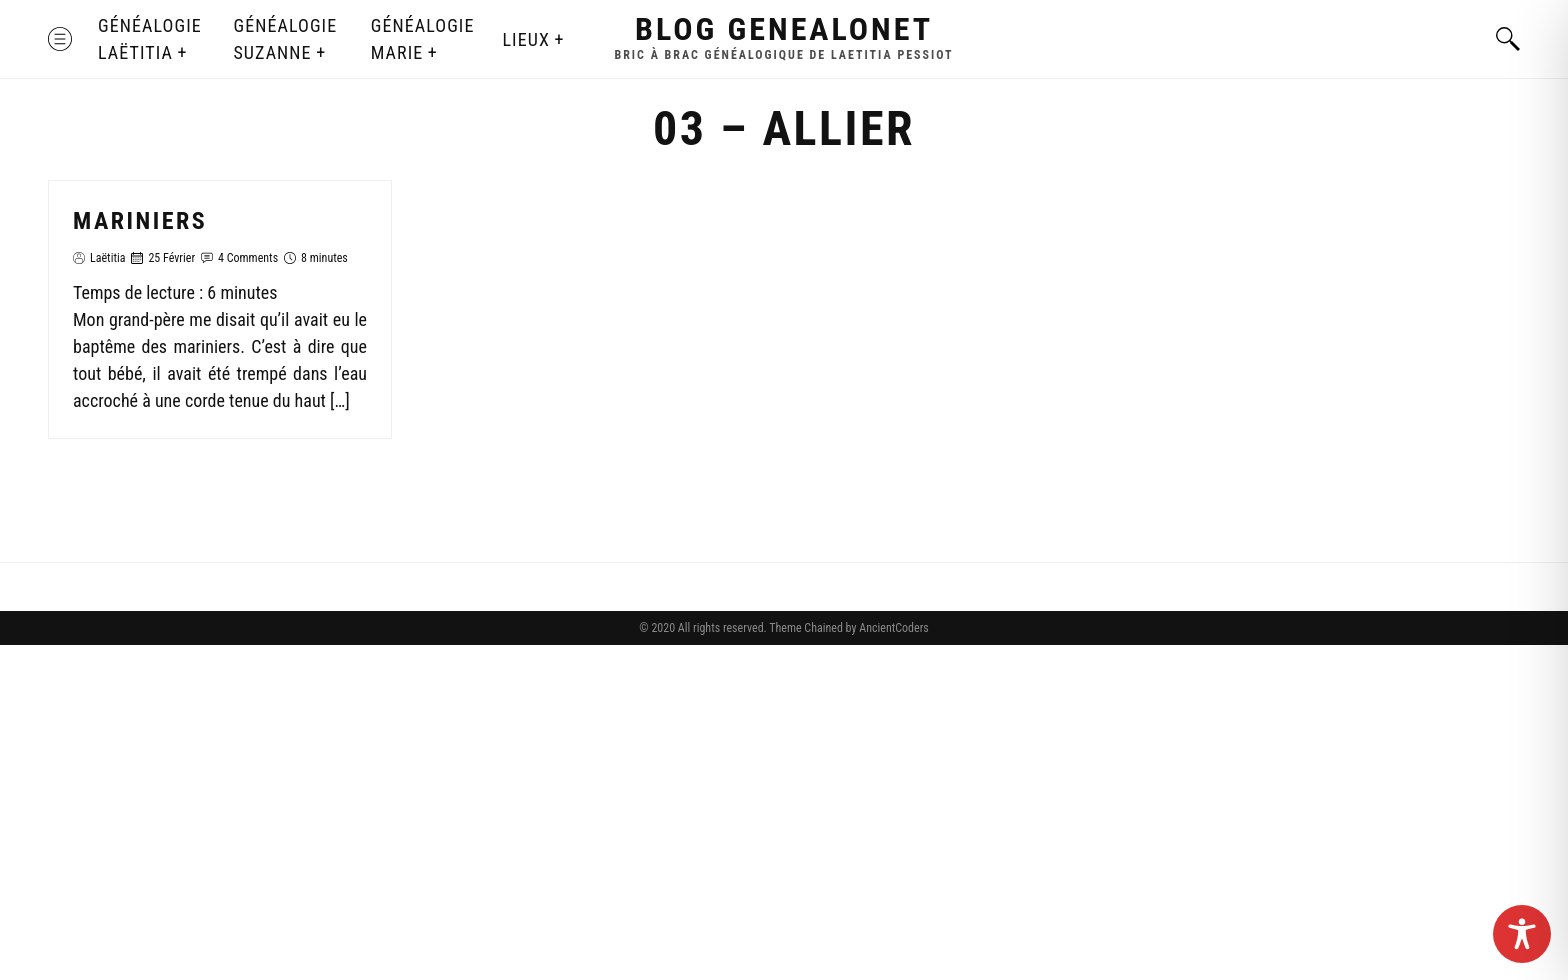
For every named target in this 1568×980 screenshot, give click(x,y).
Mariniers (140, 221)
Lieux (525, 39)
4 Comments (248, 258)
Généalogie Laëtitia (150, 39)
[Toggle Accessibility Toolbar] (1522, 934)
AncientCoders (892, 628)
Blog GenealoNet (784, 29)
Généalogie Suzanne (285, 39)
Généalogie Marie (423, 39)
